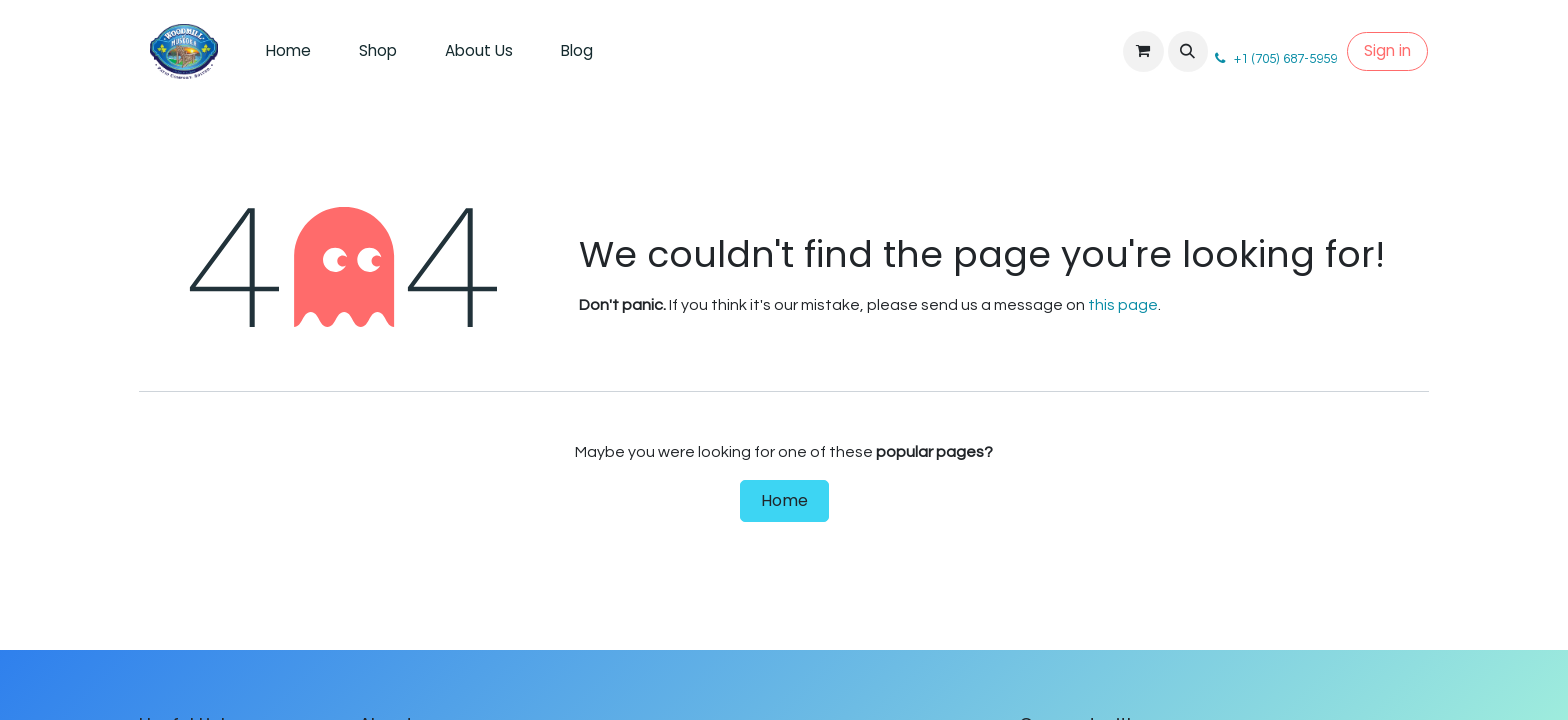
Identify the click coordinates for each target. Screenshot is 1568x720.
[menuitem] (288, 51)
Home (784, 500)
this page (1123, 305)
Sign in (1387, 50)
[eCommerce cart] (1143, 51)
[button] (1188, 51)
